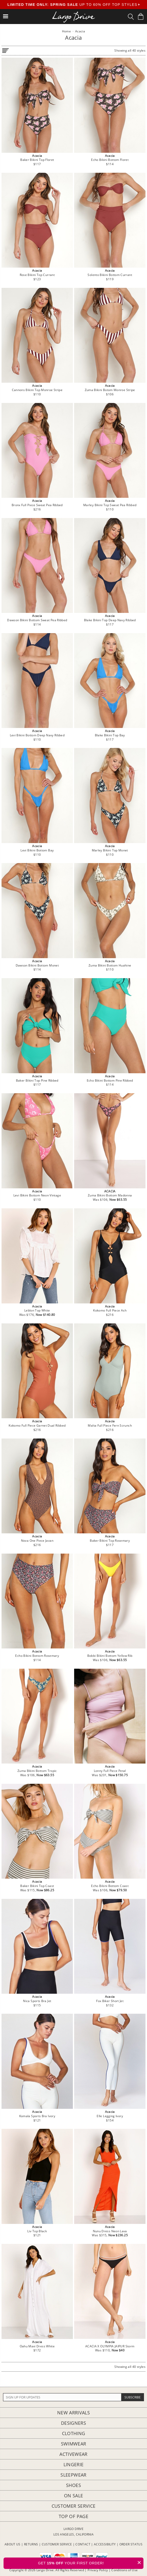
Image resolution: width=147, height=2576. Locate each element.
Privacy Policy (98, 2570)
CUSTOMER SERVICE (57, 2544)
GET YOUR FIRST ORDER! (90, 2562)
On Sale (73, 2496)
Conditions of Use (124, 2570)
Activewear (73, 2454)
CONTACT (82, 2544)
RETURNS (31, 2544)
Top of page (73, 2516)
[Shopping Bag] (140, 16)
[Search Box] (131, 17)
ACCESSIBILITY (105, 2544)
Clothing (73, 2433)
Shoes (73, 2485)
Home (66, 31)
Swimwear (73, 2444)
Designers (73, 2423)
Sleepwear (73, 2475)
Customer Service (74, 2506)
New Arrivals (73, 2413)
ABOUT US (12, 2544)
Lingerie (74, 2464)
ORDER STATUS (130, 2544)
